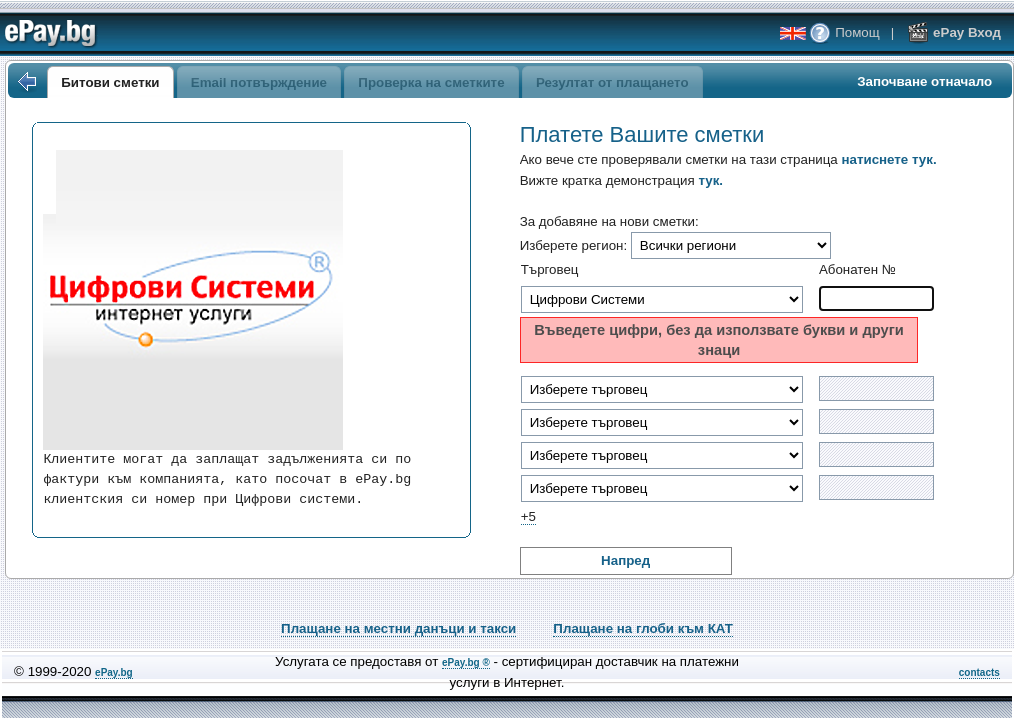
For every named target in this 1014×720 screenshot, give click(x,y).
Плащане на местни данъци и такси (398, 628)
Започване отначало (924, 81)
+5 (528, 516)
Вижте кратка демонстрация (621, 180)
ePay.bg (114, 672)
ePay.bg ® (466, 662)
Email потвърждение (259, 82)
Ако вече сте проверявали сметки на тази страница (728, 159)
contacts (979, 672)
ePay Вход (954, 32)
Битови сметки (110, 82)
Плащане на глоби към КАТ (643, 628)
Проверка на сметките (431, 82)
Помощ (844, 32)
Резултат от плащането (612, 82)
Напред (625, 560)
